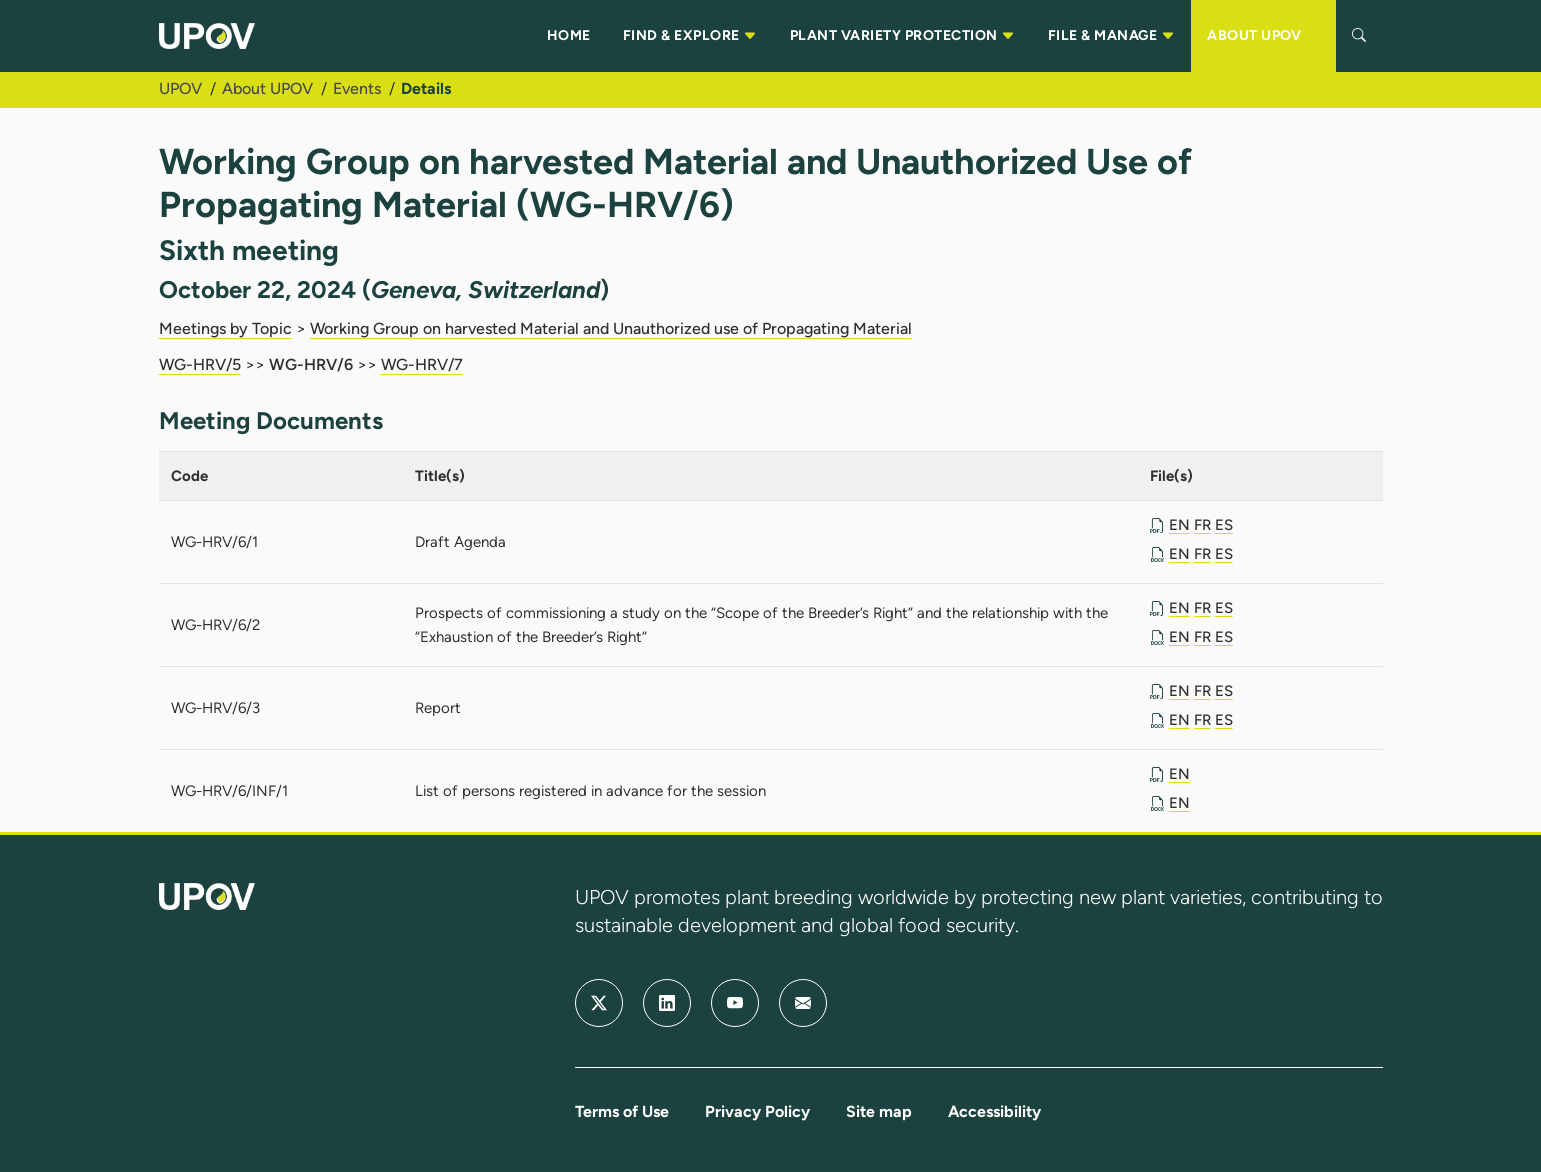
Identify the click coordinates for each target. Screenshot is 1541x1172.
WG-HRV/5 (200, 364)
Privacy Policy (757, 1111)
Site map (879, 1111)
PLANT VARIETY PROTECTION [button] (903, 36)
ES (1224, 525)
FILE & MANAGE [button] (1111, 36)
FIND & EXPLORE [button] (690, 36)
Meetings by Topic (225, 328)
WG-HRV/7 (422, 364)
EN (1179, 525)
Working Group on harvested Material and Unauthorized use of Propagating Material (611, 328)
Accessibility (994, 1111)
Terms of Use (622, 1111)
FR (1202, 525)
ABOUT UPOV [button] (1263, 36)
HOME (569, 35)
